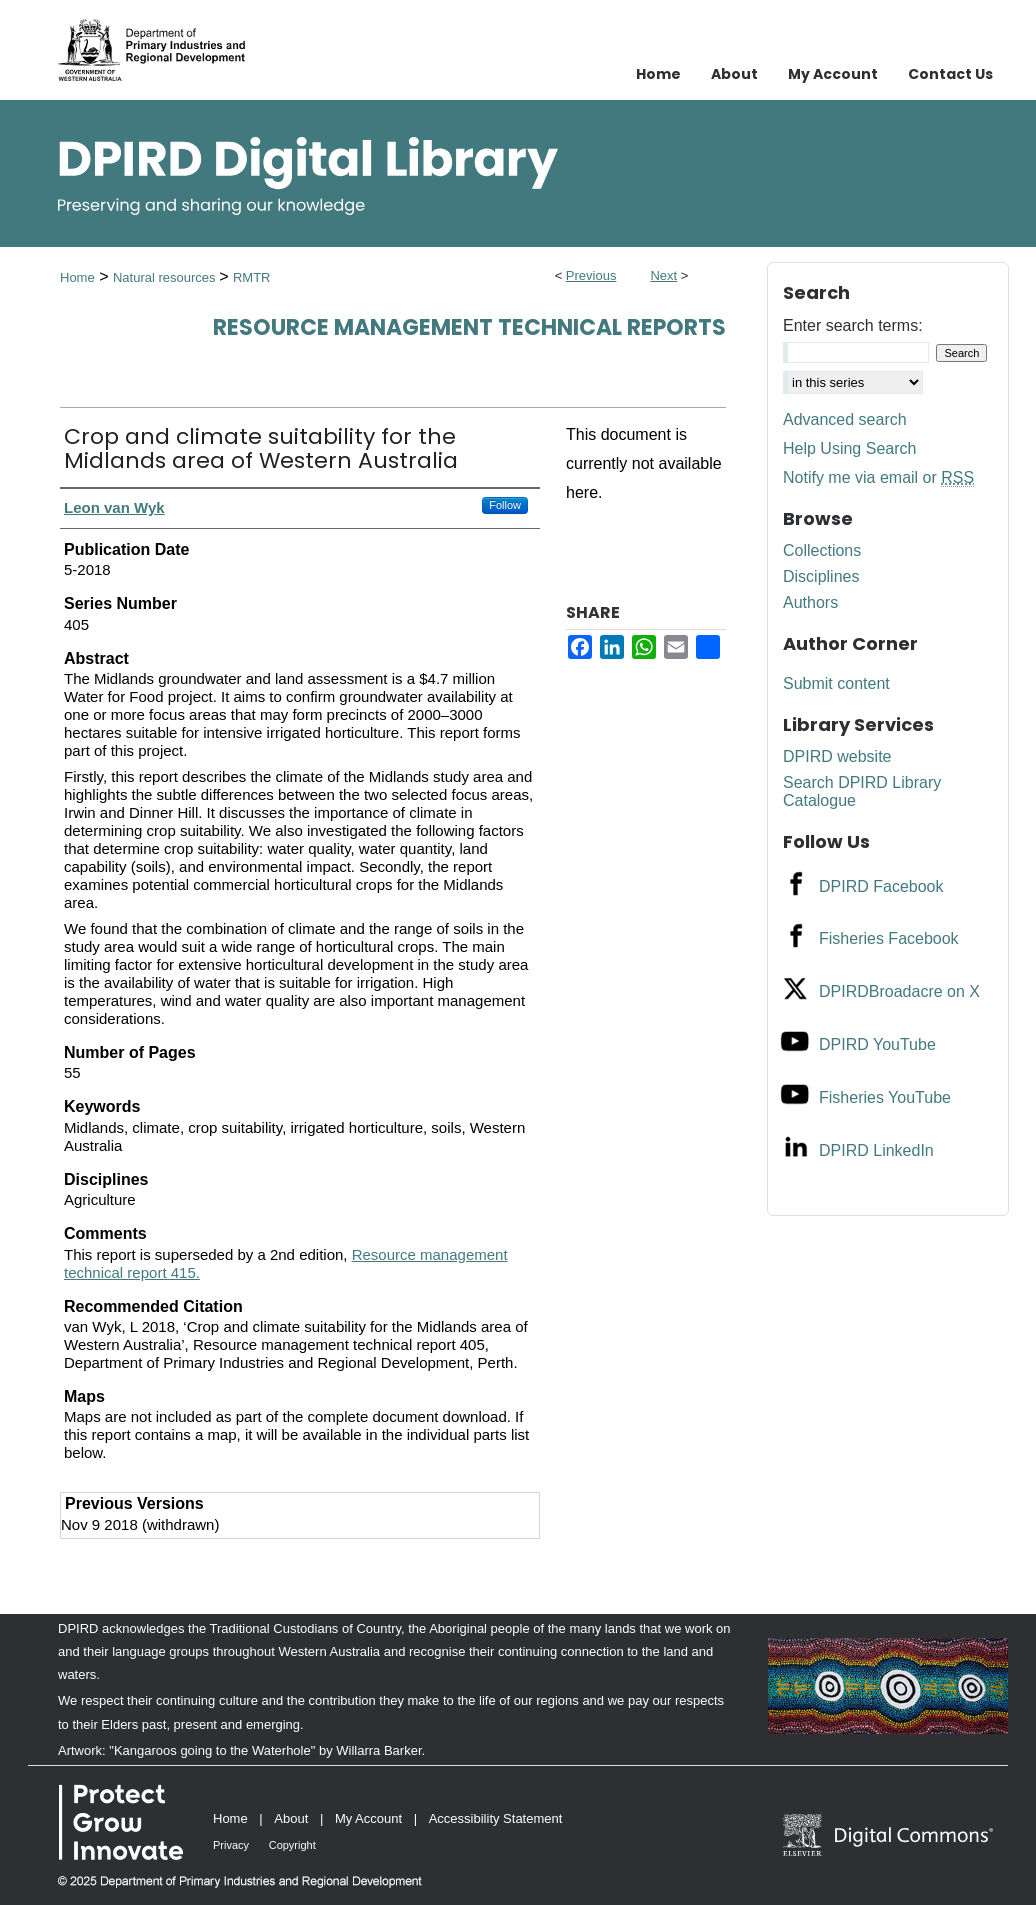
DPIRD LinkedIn (876, 1150)
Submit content (836, 683)
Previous (591, 275)
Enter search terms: (853, 325)
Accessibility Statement (496, 1818)
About (291, 1818)
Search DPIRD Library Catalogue (862, 791)
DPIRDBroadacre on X (899, 991)
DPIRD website (837, 756)
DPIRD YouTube (877, 1044)
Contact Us (950, 74)
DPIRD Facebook (881, 886)
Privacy (231, 1845)
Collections (822, 550)
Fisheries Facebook (889, 938)
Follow (505, 505)
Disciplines (821, 576)
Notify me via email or (878, 478)
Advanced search (845, 419)
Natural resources (166, 277)
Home (77, 277)
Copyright (292, 1845)
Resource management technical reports (469, 327)
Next (663, 275)
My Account (368, 1818)
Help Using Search (849, 448)
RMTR (252, 277)
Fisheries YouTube (885, 1097)
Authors (810, 602)
